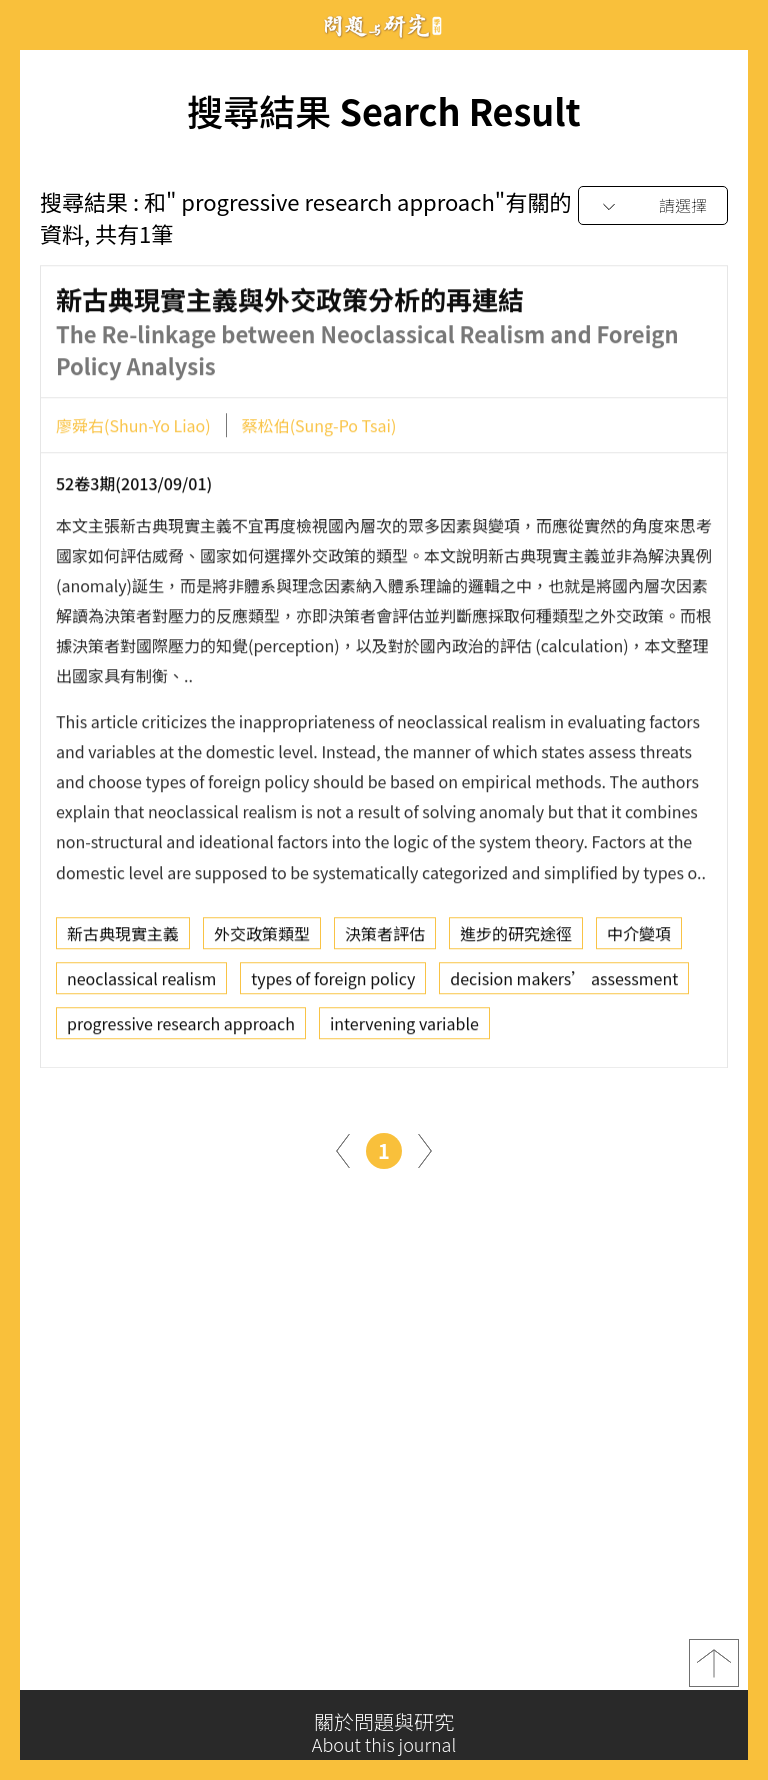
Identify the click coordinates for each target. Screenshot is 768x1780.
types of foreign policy (333, 984)
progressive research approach (181, 1029)
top (714, 1668)
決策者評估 (385, 939)
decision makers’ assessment (564, 984)
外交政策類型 (262, 939)
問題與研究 (384, 25)
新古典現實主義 (123, 939)
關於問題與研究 (384, 1733)
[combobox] (653, 206)
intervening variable (404, 1029)
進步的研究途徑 (516, 939)
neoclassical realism (141, 984)
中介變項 (639, 939)
